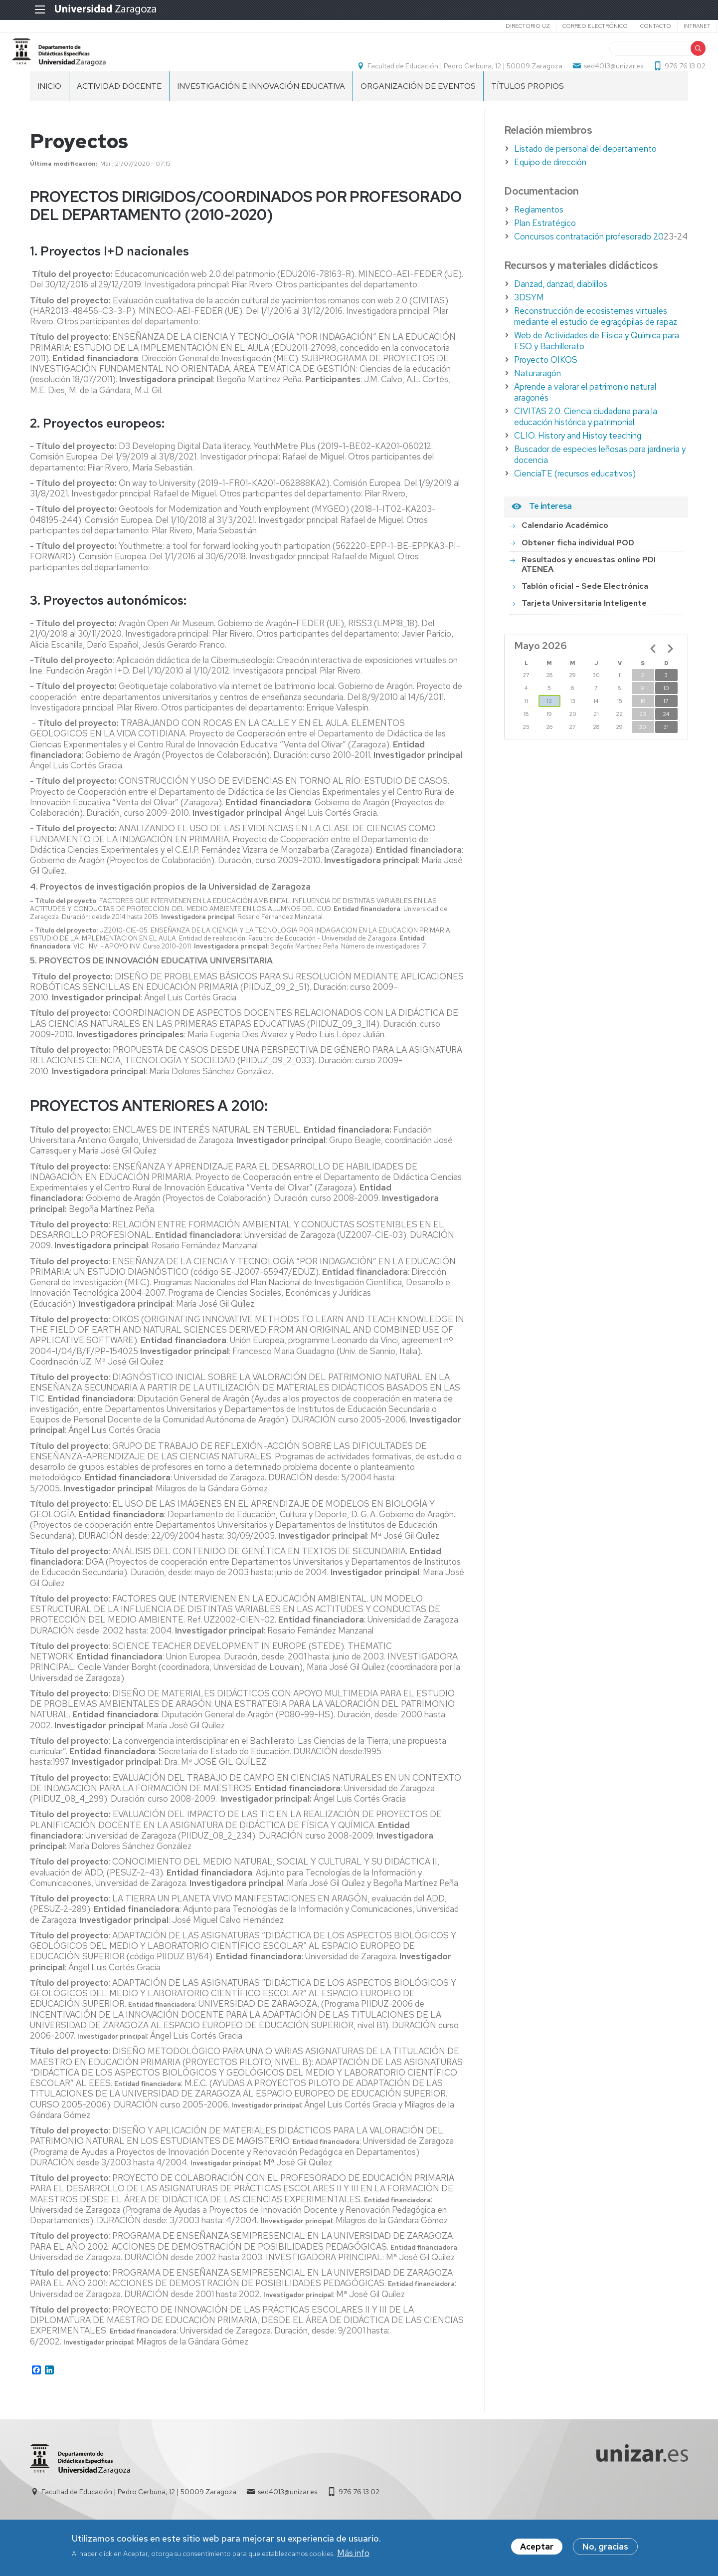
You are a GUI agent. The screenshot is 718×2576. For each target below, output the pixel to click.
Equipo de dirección (550, 186)
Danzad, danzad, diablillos (560, 307)
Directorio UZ (499, 25)
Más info (353, 2554)
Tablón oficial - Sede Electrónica (585, 610)
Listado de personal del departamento (585, 172)
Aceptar (536, 2548)
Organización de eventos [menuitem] (418, 110)
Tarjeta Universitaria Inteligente (584, 627)
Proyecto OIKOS (545, 383)
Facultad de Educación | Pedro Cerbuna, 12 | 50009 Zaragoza (447, 77)
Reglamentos (538, 233)
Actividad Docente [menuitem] (119, 110)
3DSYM (529, 321)
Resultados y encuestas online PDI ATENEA (589, 588)
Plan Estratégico (545, 246)
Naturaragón (537, 397)
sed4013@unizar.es (596, 77)
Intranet (668, 25)
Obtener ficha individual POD (578, 566)
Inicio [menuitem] (49, 110)
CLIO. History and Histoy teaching (577, 459)
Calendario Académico (565, 549)
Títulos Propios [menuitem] (527, 110)
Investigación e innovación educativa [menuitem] (261, 110)
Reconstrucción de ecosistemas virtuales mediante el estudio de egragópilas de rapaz (595, 340)
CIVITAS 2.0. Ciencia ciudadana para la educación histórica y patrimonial (585, 441)
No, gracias (605, 2548)
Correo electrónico (566, 25)
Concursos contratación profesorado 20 (589, 260)
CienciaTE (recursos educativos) (575, 497)
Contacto (626, 25)
